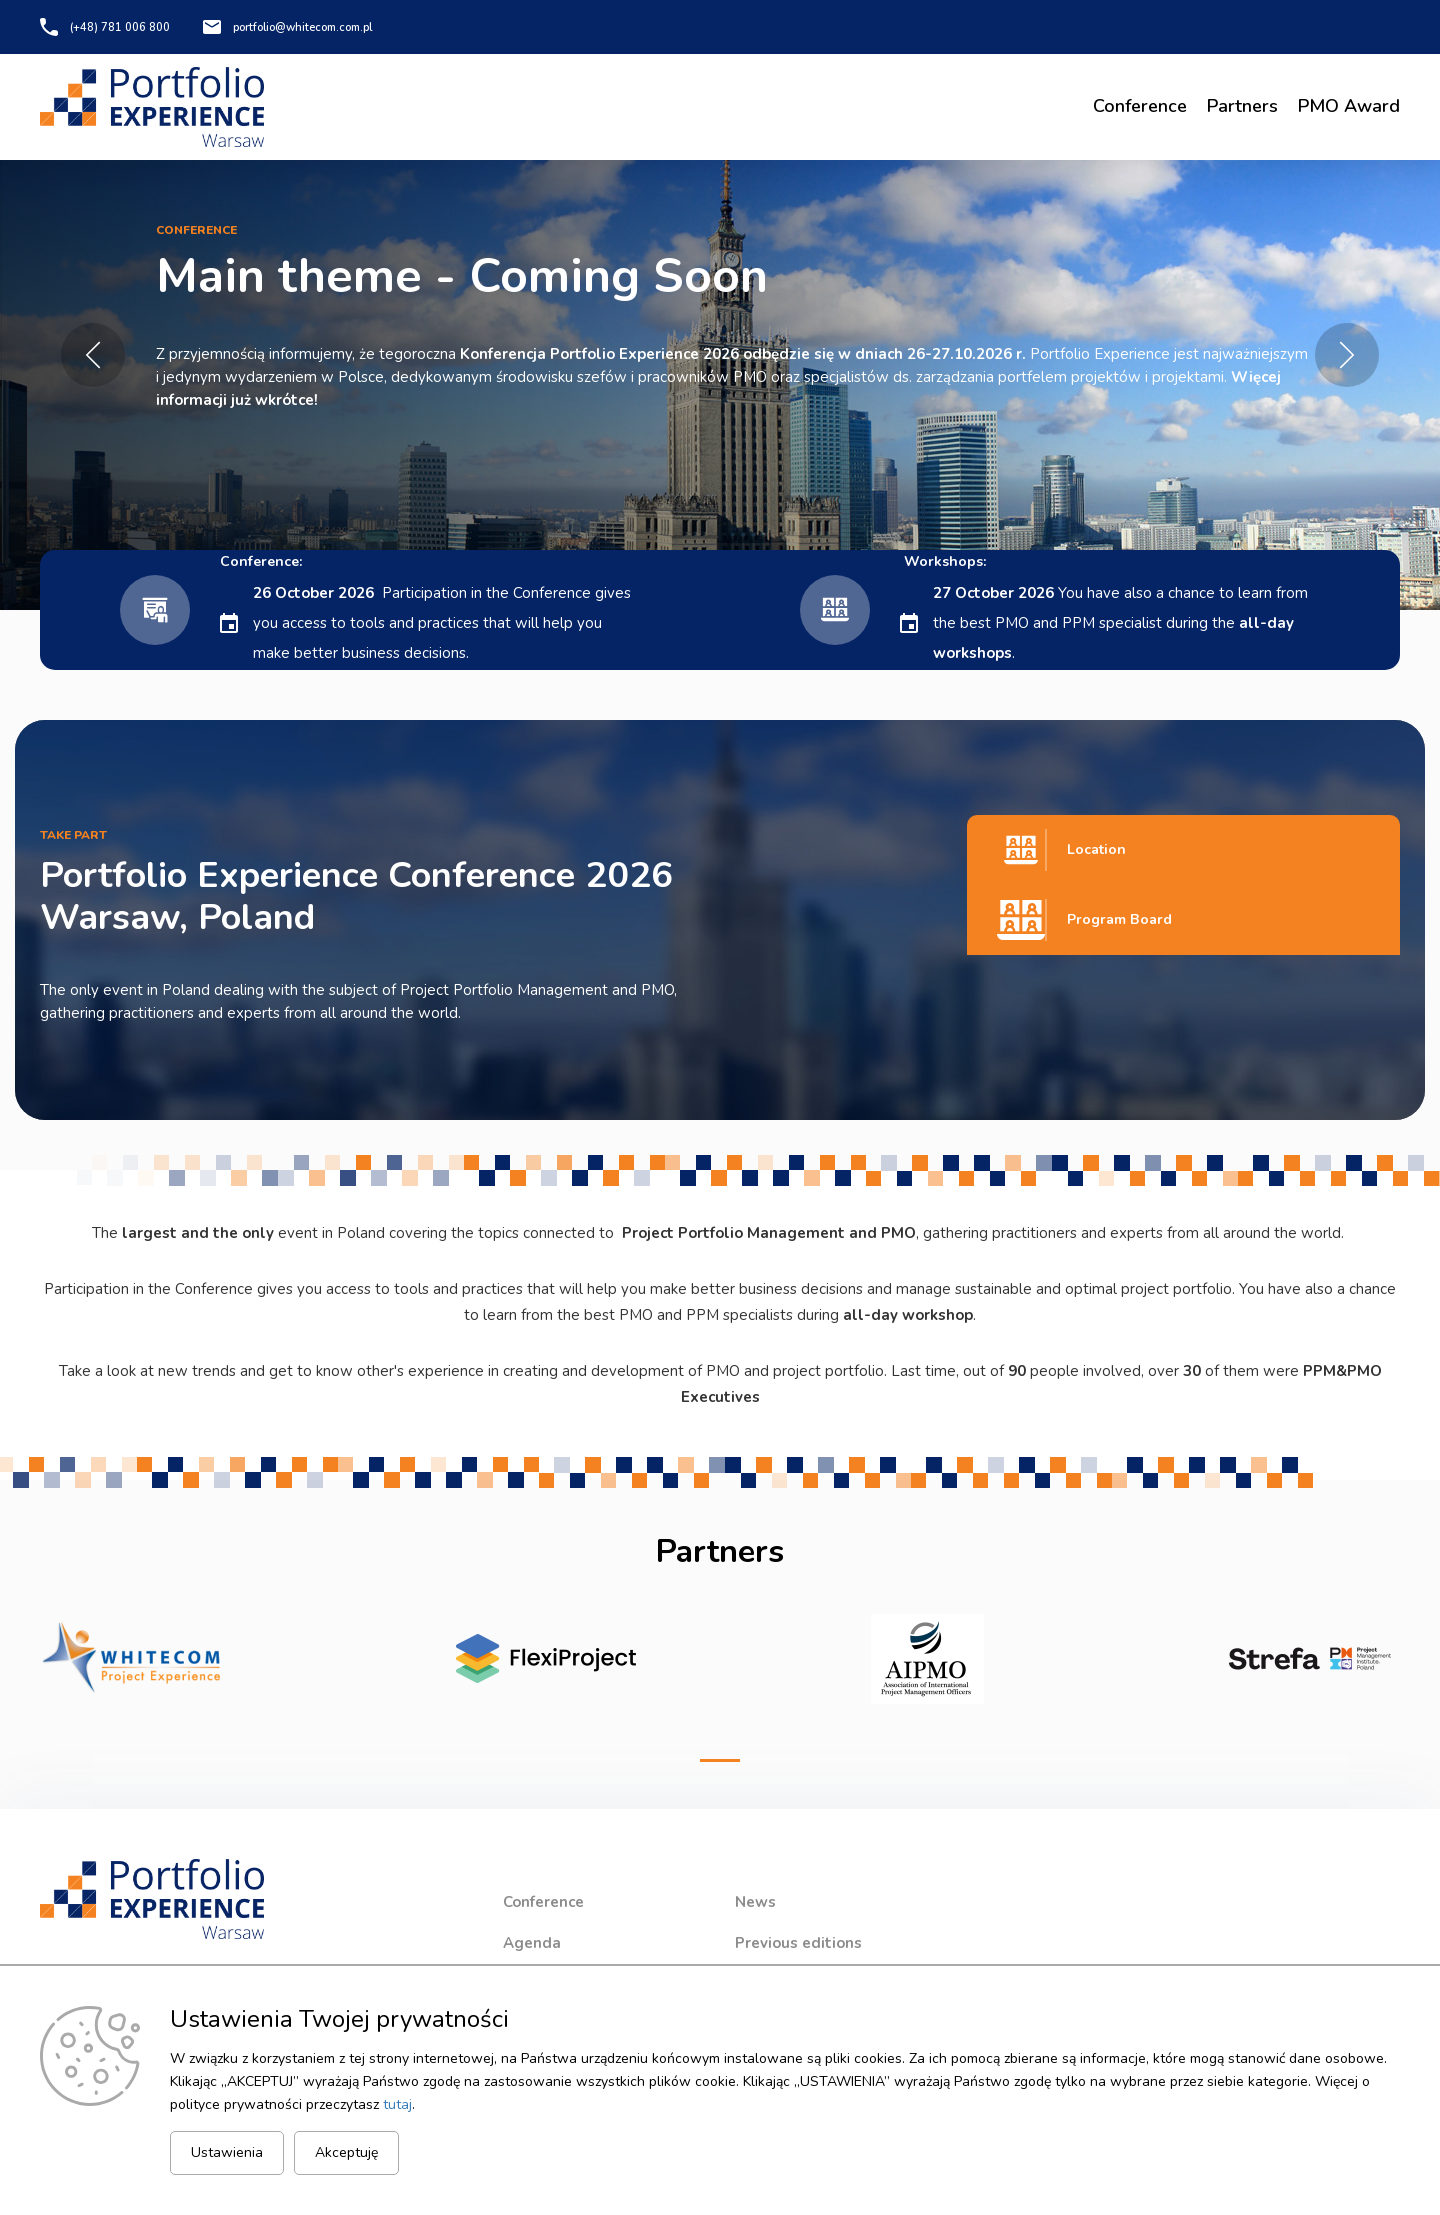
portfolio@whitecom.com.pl (315, 27)
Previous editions (798, 1943)
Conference (1140, 106)
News (755, 1902)
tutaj (397, 2103)
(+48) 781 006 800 (120, 27)
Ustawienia (227, 2152)
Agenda (532, 1943)
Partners (1242, 106)
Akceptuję (346, 2152)
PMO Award (1349, 106)
